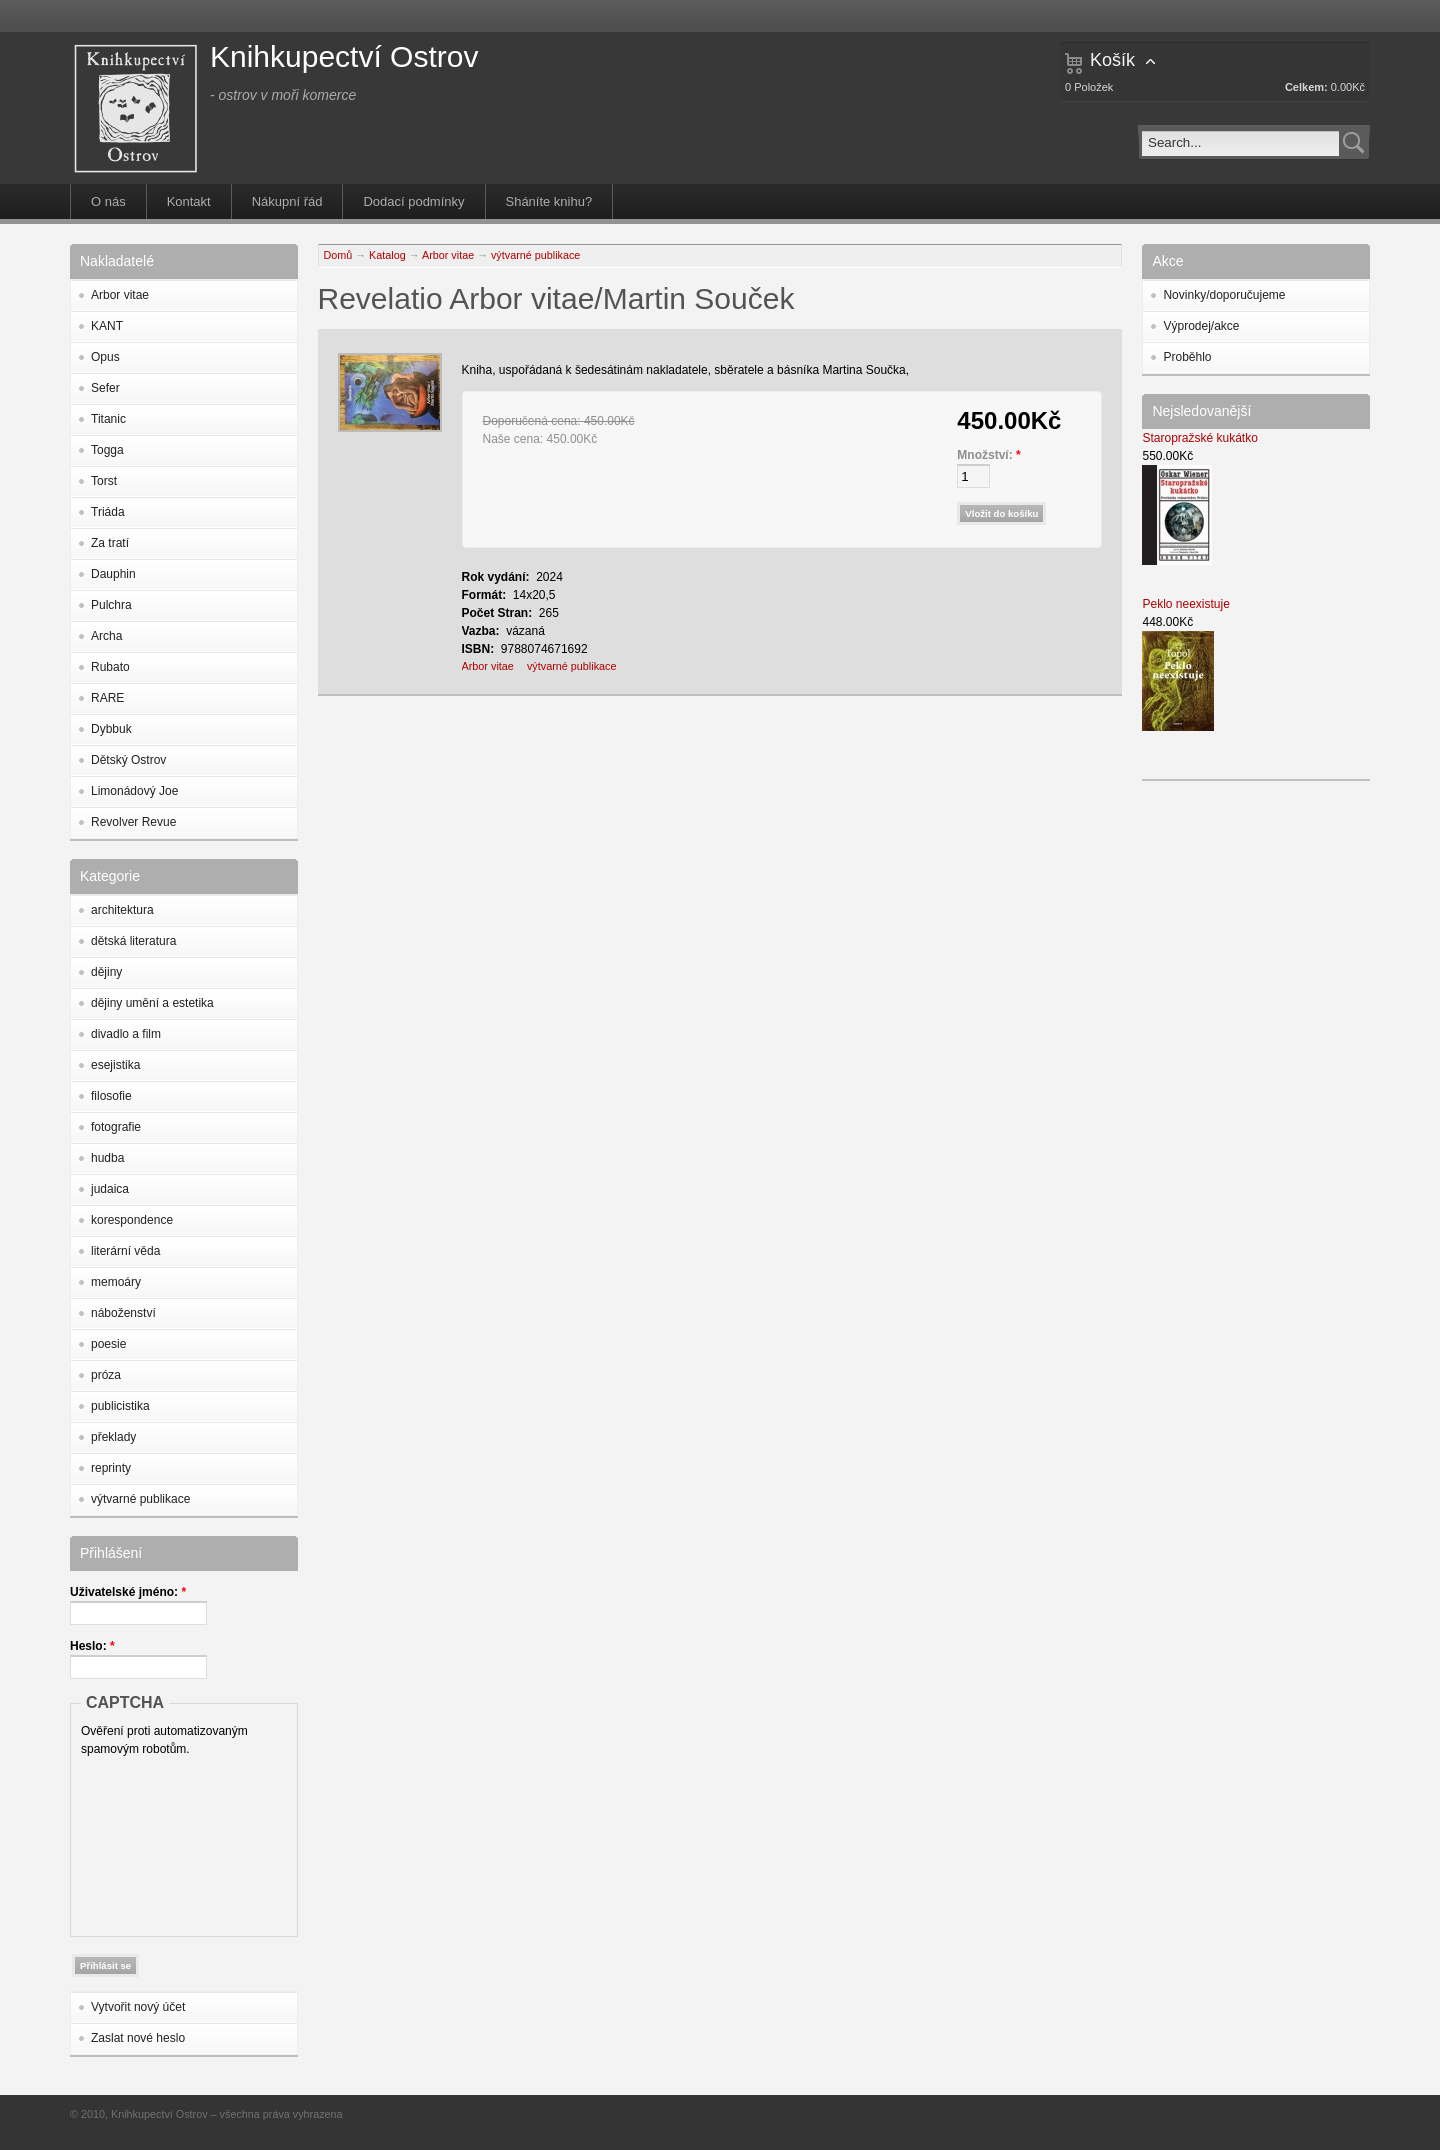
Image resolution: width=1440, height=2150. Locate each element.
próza (106, 1375)
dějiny (106, 972)
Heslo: (92, 1646)
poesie (108, 1344)
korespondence (132, 1220)
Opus (105, 357)
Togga (107, 450)
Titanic (108, 419)
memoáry (116, 1282)
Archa (106, 636)
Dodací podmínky (413, 201)
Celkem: (1306, 87)
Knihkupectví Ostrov (344, 56)
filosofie (111, 1096)
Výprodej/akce (1201, 326)
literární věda (125, 1251)
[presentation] (163, 1842)
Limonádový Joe (134, 791)
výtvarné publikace (140, 1499)
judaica (110, 1189)
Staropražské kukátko (1199, 438)
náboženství (123, 1313)
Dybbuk (111, 729)
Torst (104, 481)
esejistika (115, 1065)
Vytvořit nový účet (138, 2007)
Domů (338, 255)
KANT (107, 326)
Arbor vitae (120, 295)
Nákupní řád (287, 201)
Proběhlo (1187, 357)
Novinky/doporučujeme (1224, 295)
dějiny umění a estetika (152, 1003)
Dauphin (113, 574)
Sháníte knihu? (549, 201)
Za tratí (110, 543)
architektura (122, 910)
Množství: (988, 455)
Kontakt (189, 201)
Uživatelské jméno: (128, 1592)
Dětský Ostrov (128, 760)
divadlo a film (126, 1034)
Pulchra (111, 605)
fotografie (116, 1127)
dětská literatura (133, 941)
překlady (113, 1437)
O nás (108, 201)
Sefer (105, 388)
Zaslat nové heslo (138, 2038)
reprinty (111, 1468)
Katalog (387, 255)
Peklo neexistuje (1185, 604)
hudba (107, 1158)
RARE (107, 698)
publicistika (120, 1406)
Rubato (110, 667)
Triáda (108, 512)
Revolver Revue (133, 822)
